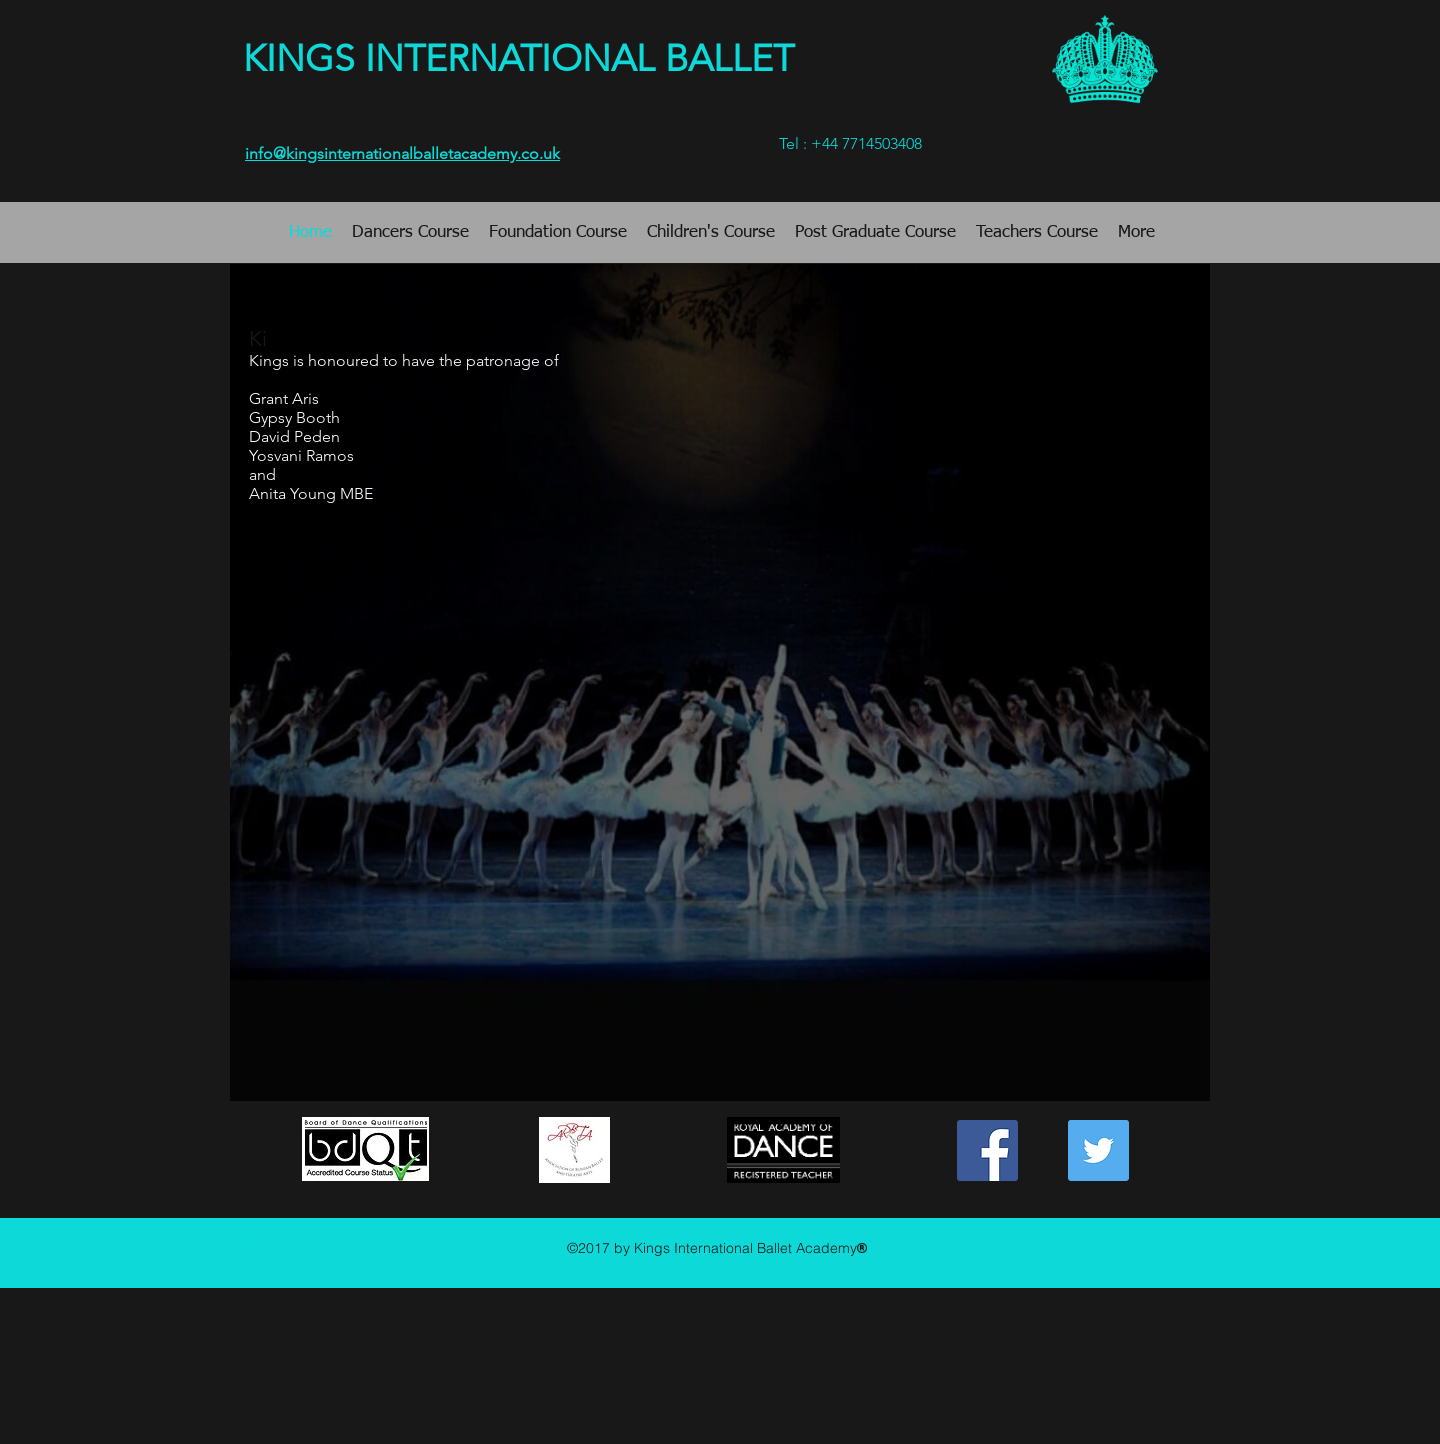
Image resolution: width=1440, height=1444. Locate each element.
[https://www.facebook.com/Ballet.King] (987, 1150)
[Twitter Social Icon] (1098, 1150)
